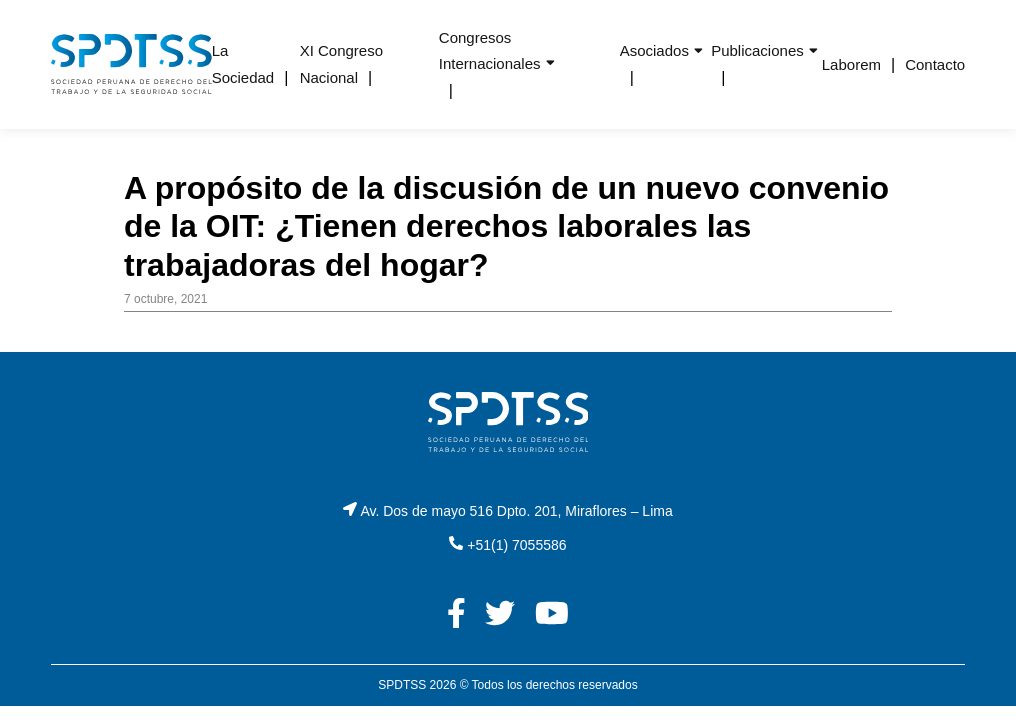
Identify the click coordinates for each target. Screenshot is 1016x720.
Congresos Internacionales (490, 50)
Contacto (935, 64)
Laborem (851, 64)
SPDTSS (402, 685)
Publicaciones (757, 50)
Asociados (654, 50)
